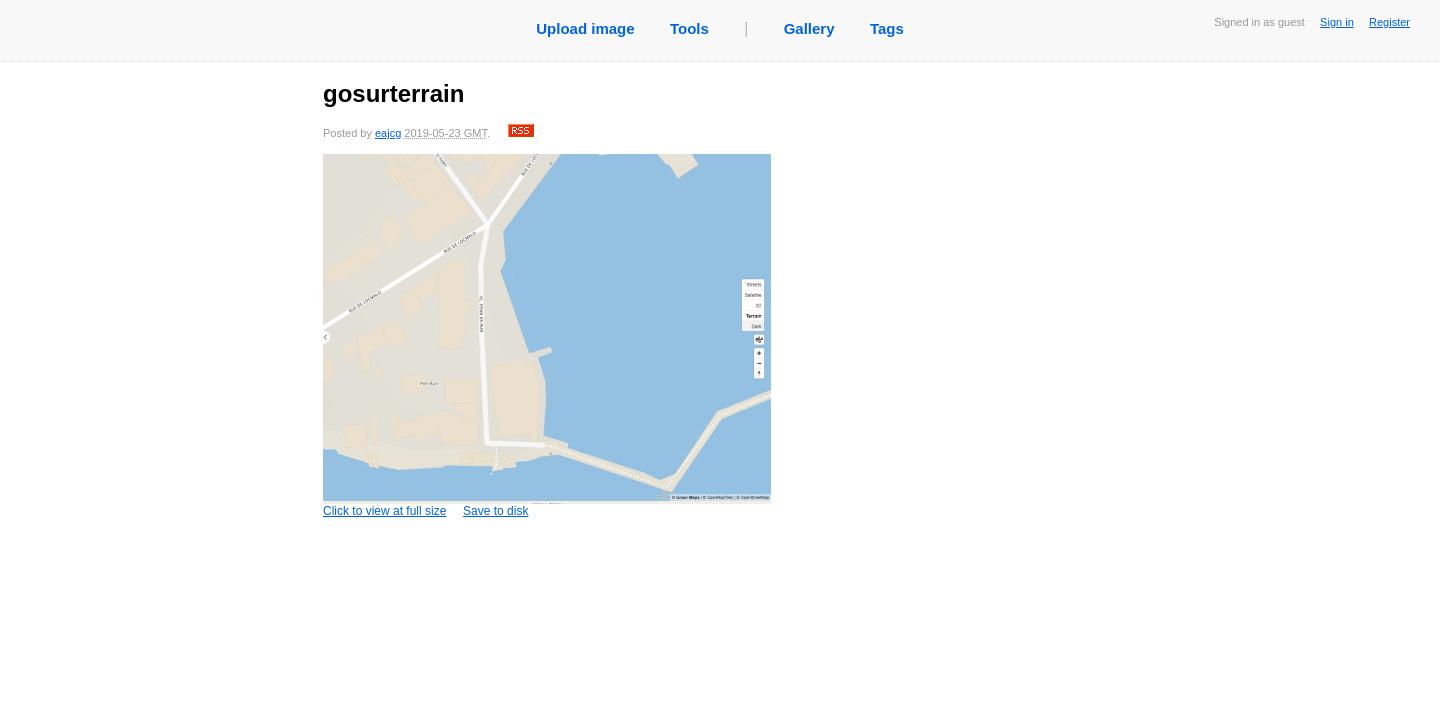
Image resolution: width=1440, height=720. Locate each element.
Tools (689, 28)
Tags (887, 28)
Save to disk (495, 511)
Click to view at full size (548, 336)
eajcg (388, 133)
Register (1389, 22)
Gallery (809, 28)
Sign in (1337, 22)
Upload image (585, 28)
